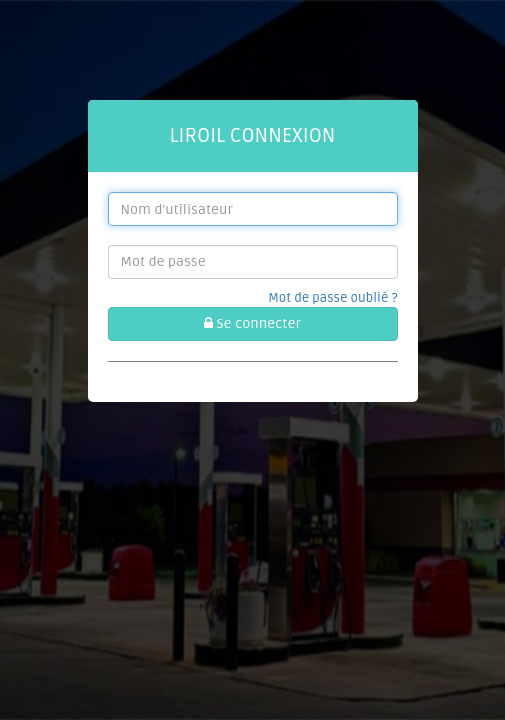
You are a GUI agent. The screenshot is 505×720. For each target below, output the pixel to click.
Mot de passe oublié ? (332, 298)
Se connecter (252, 323)
